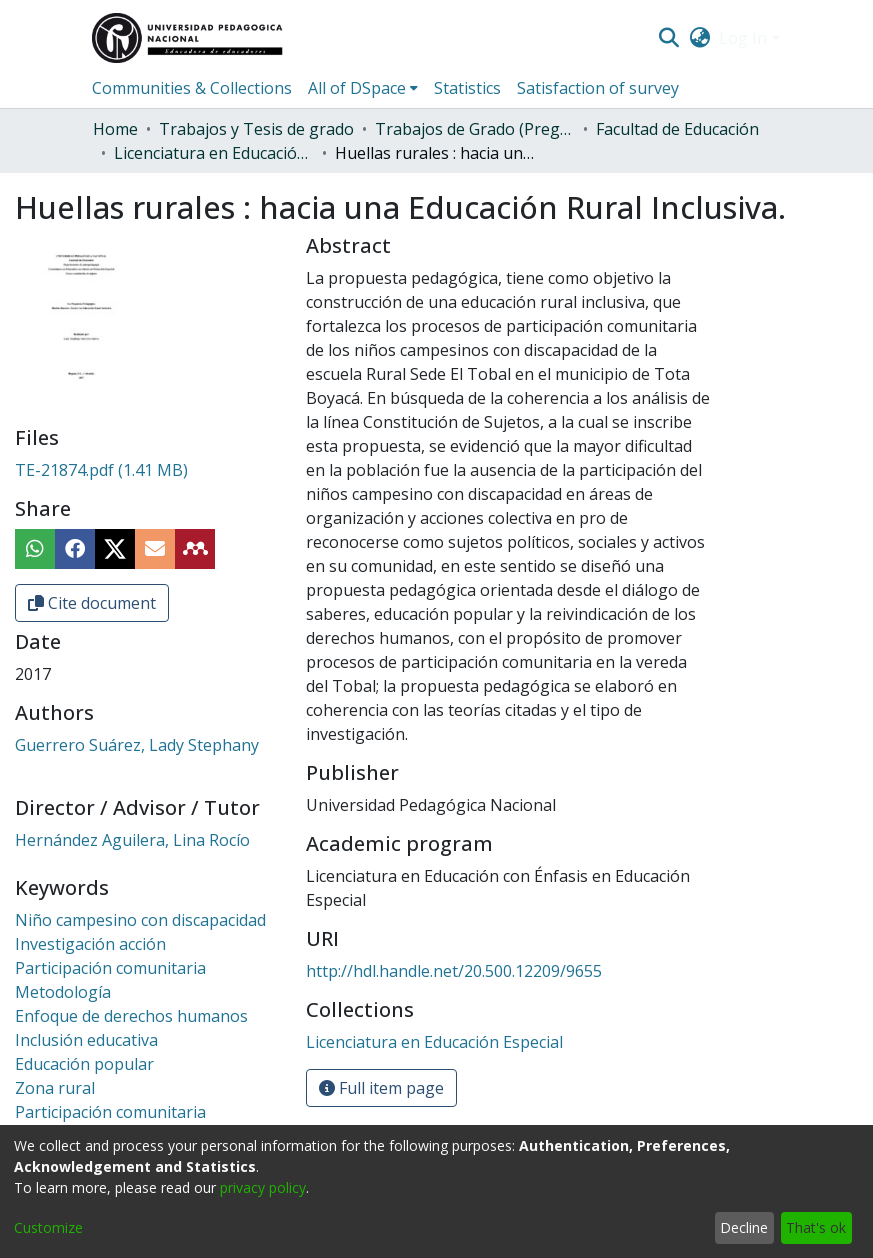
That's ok (816, 1227)
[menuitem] (699, 38)
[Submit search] (669, 38)
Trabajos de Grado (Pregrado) (475, 129)
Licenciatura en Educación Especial (214, 153)
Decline (744, 1227)
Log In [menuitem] (743, 38)
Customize (48, 1227)
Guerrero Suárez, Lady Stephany (137, 745)
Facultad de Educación (677, 129)
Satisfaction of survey (598, 88)
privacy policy (263, 1187)
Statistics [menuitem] (467, 88)
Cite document (92, 603)
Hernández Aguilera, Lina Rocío (132, 840)
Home (115, 129)
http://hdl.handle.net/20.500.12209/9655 (454, 971)
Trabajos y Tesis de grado (256, 129)
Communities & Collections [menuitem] (192, 88)
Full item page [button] (381, 1088)
